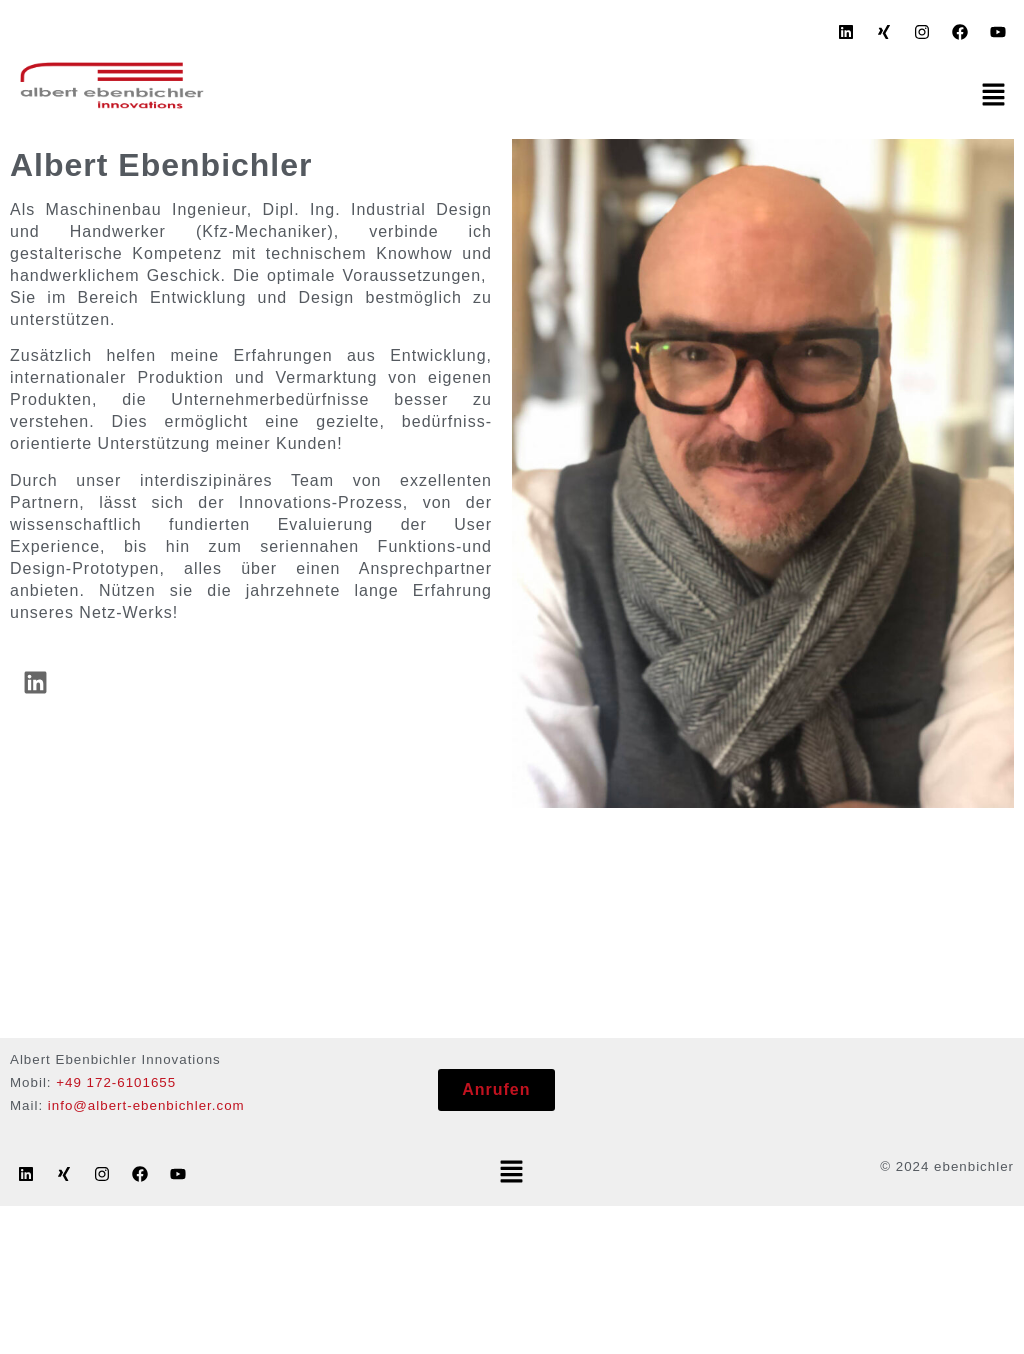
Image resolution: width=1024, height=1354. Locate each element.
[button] (994, 96)
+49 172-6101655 (116, 1082)
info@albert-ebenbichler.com (146, 1105)
